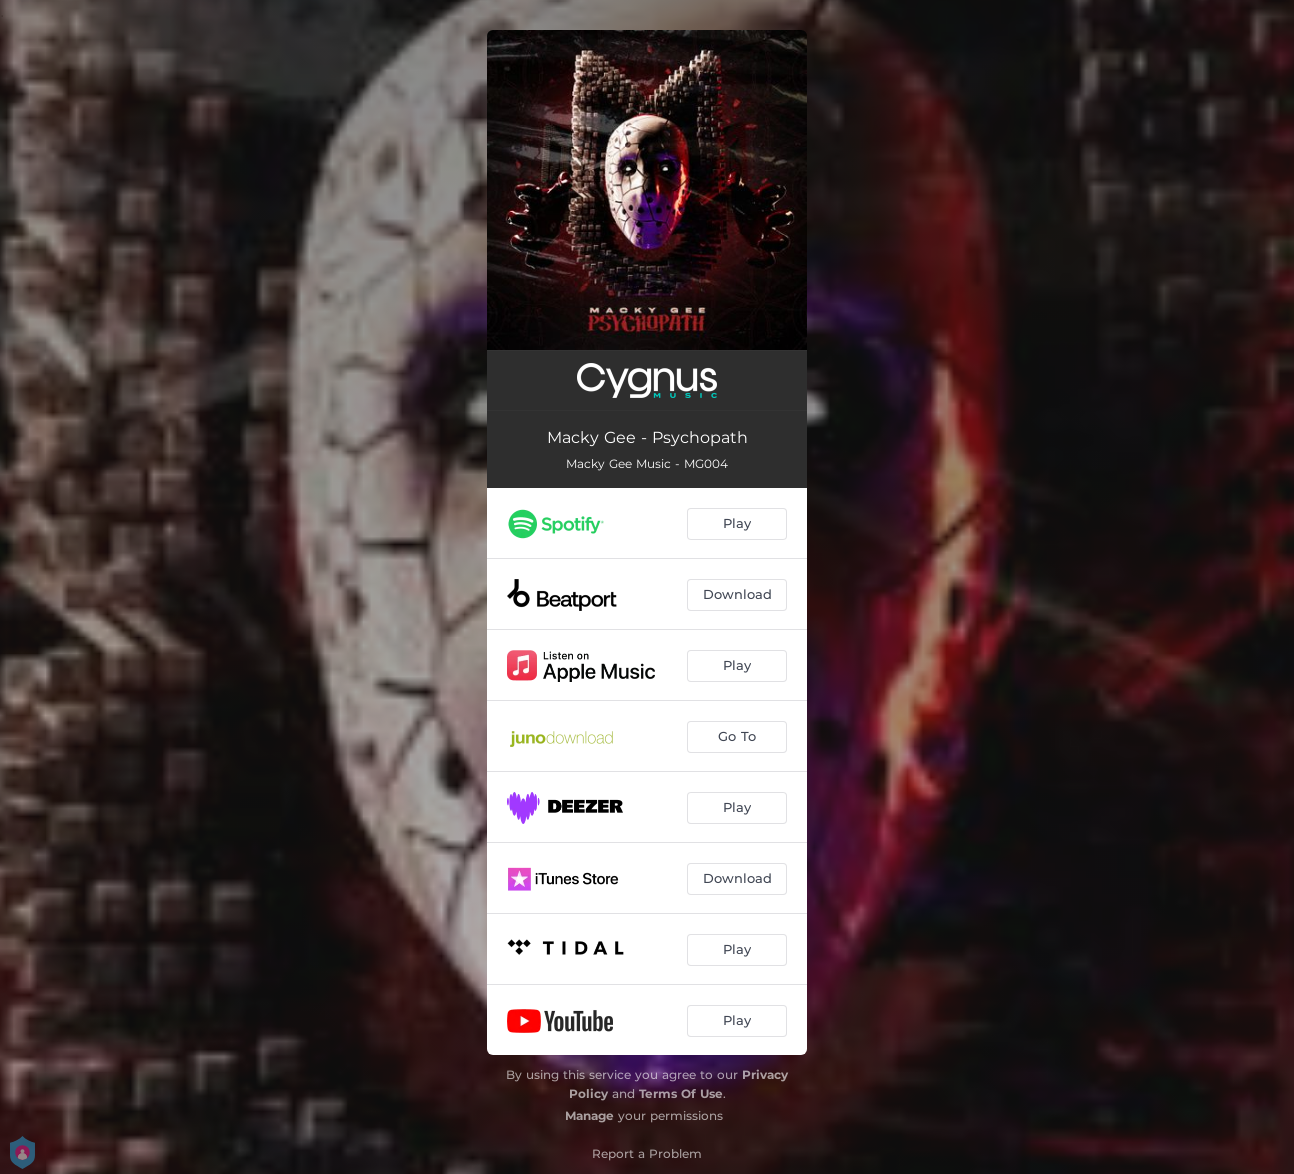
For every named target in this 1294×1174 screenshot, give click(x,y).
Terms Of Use (681, 1093)
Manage (589, 1115)
